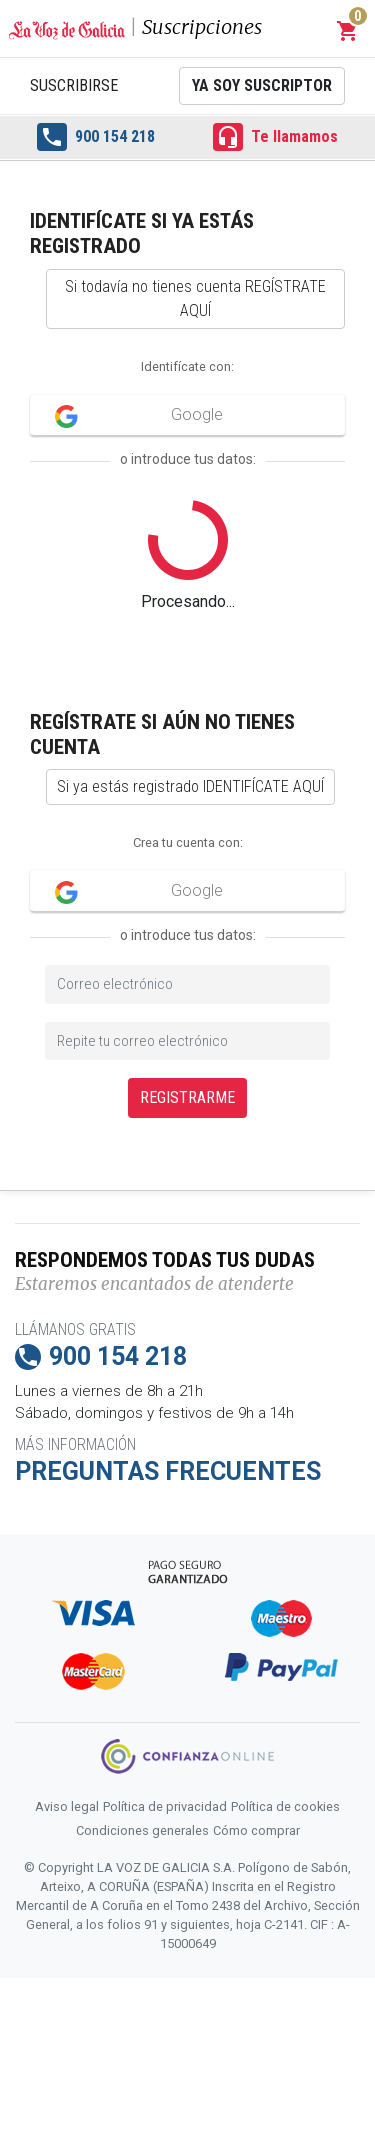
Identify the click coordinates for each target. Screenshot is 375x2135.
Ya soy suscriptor (262, 85)
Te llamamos (275, 137)
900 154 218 (96, 137)
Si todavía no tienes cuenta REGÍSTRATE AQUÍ (195, 298)
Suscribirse (74, 85)
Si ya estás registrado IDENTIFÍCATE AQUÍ (190, 786)
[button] (348, 31)
